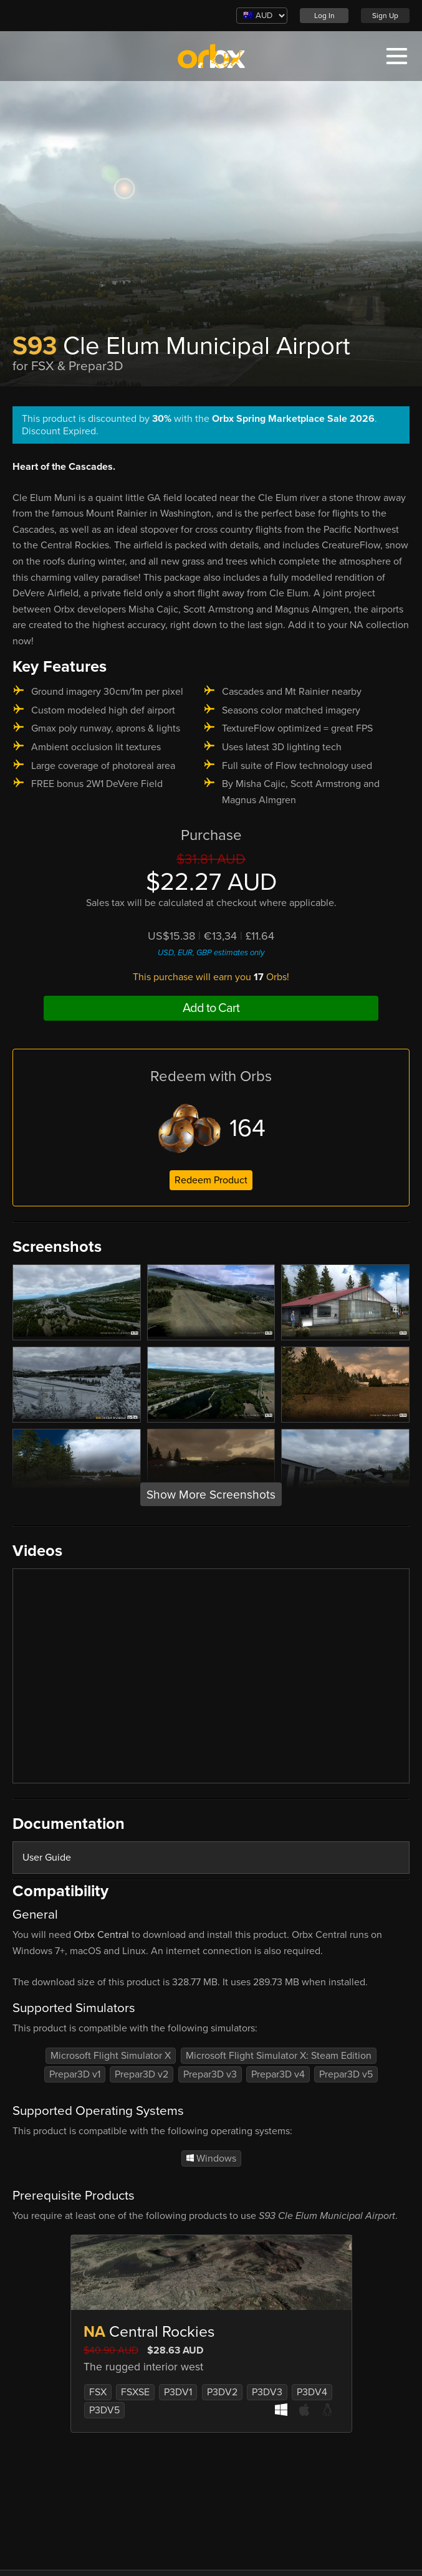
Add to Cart (211, 1008)
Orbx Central (101, 1935)
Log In (324, 15)
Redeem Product (211, 1180)
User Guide (46, 1857)
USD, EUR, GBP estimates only (211, 953)
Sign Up (385, 15)
